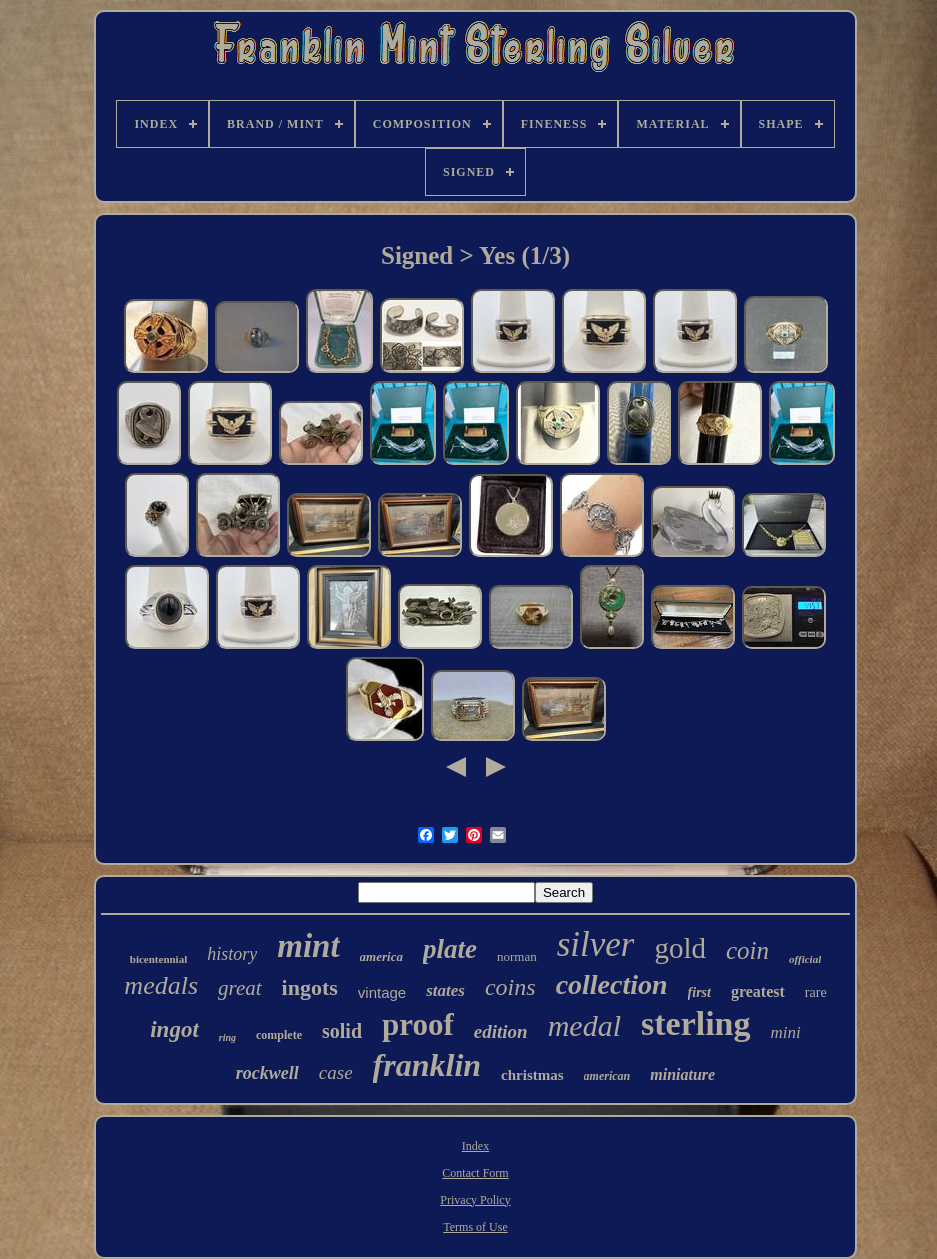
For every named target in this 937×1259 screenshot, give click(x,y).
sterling (696, 1023)
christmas (532, 1075)
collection (612, 984)
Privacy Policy (475, 1200)
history (232, 954)
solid (342, 1031)
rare (816, 992)
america (381, 956)
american (607, 1076)
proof (418, 1024)
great (240, 988)
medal (584, 1025)
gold (680, 948)
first (699, 992)
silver (596, 944)
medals (161, 985)
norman (517, 956)
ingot (174, 1029)
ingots (310, 987)
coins (510, 987)
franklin (427, 1065)
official (805, 959)
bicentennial (158, 959)
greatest (758, 991)
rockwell (267, 1073)
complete (279, 1035)
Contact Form (475, 1173)
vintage (382, 992)
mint (308, 946)
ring (227, 1037)
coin (747, 950)
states (445, 990)
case (336, 1072)
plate (450, 949)
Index (475, 1146)
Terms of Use (475, 1227)
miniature (682, 1074)
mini (786, 1032)
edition (501, 1031)
